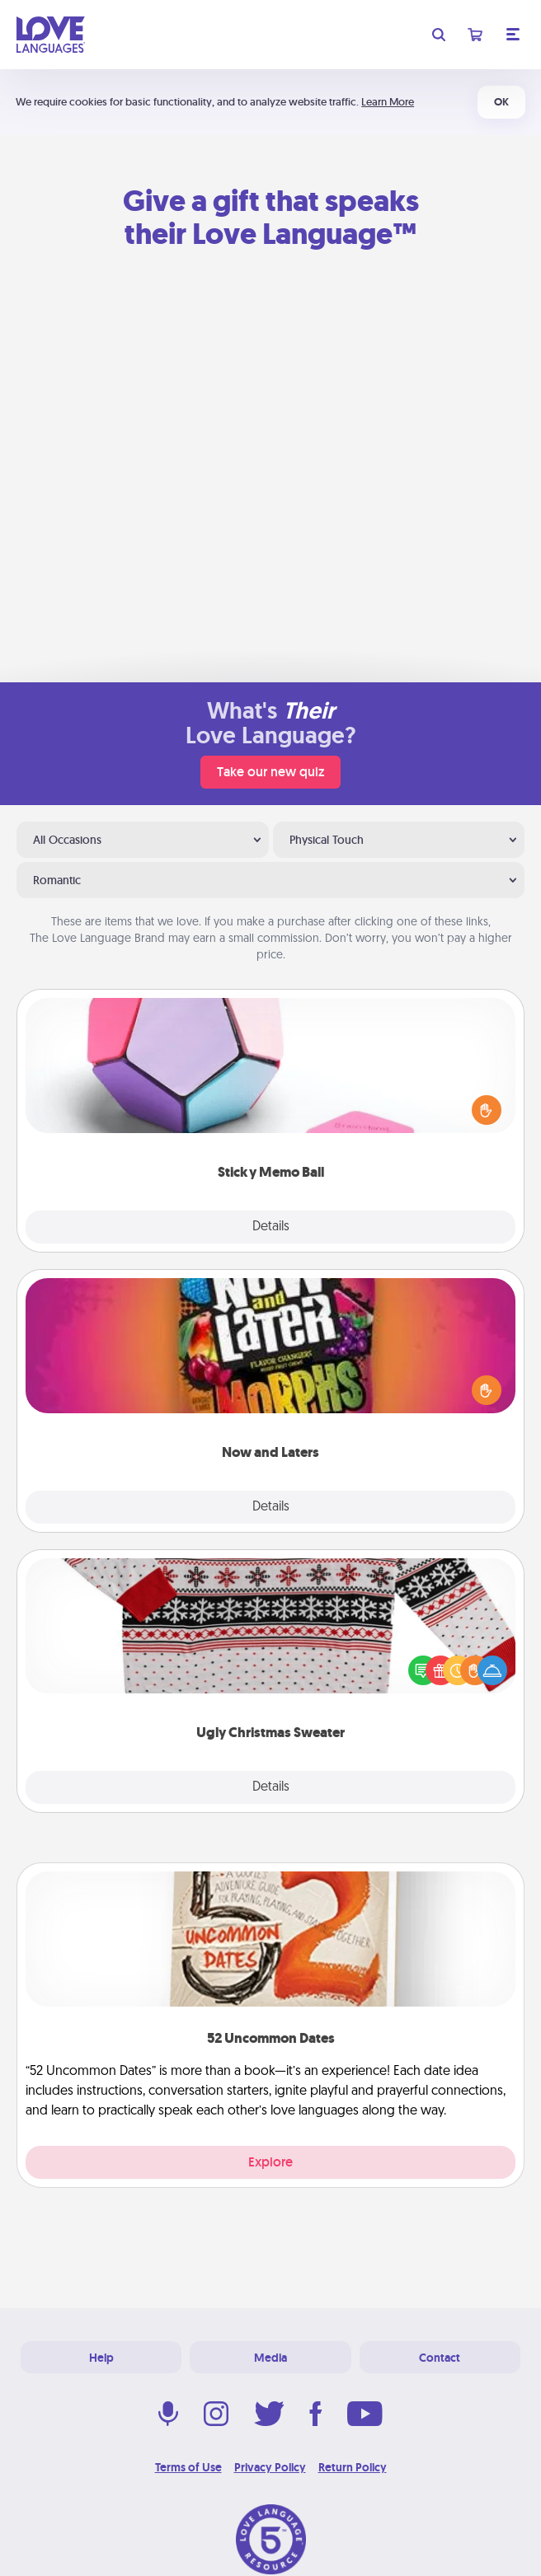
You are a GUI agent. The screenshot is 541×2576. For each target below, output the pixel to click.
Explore (270, 2162)
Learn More (387, 102)
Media (270, 2357)
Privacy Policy (270, 2467)
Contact (439, 2357)
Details (270, 1227)
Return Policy (352, 2467)
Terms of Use (188, 2467)
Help (101, 2357)
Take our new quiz (270, 771)
